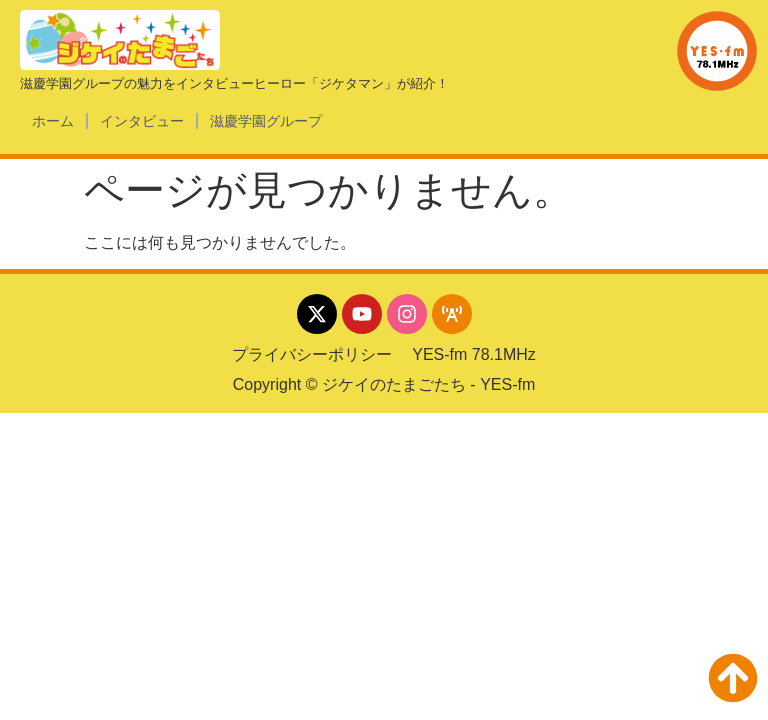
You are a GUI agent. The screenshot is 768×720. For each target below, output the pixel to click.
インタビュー (142, 121)
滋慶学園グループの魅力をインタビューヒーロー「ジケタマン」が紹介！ (234, 83)
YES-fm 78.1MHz (474, 354)
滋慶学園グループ (266, 121)
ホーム (53, 121)
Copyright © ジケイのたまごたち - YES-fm (384, 384)
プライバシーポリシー (312, 354)
